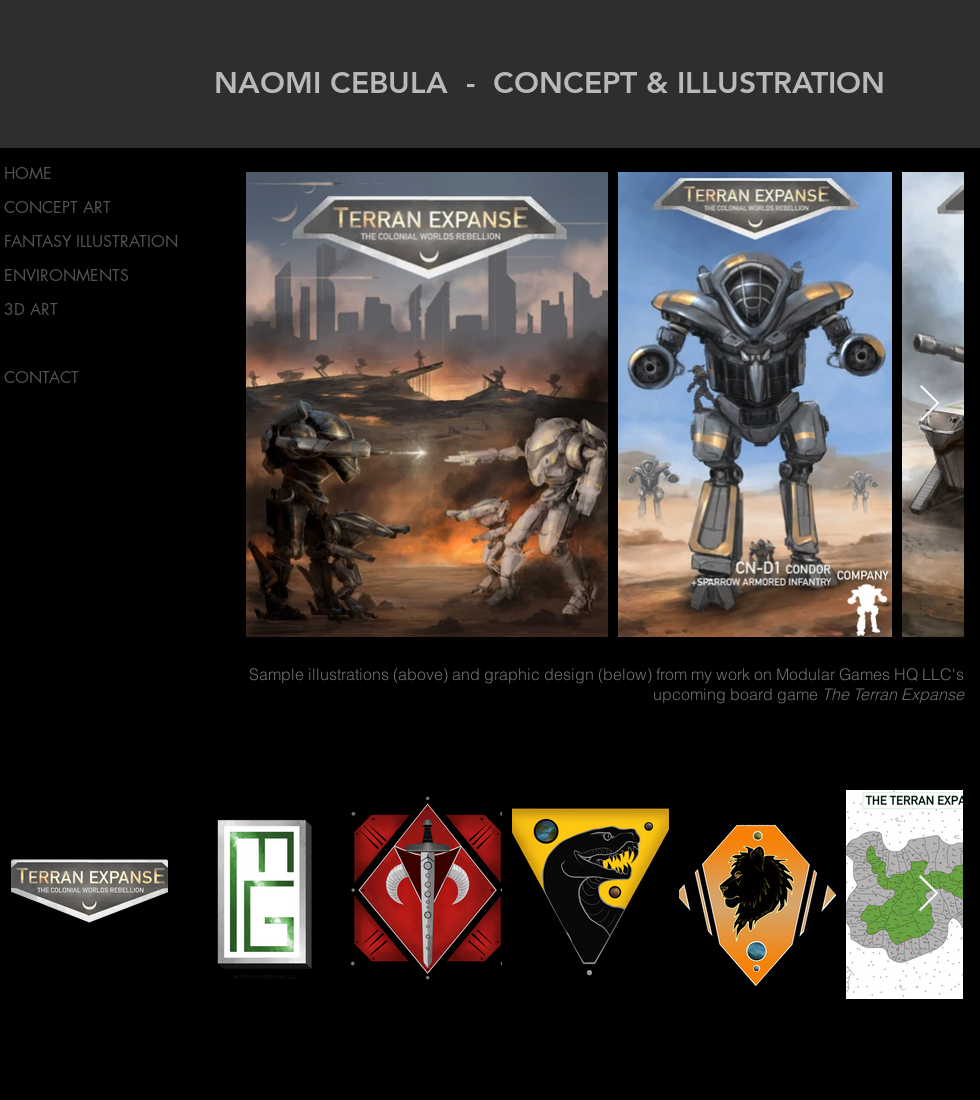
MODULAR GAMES (72, 343)
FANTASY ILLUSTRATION (91, 241)
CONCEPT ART (57, 207)
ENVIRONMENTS (66, 275)
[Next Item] (929, 404)
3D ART (31, 309)
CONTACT (41, 377)
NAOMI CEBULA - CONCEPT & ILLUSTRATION (549, 83)
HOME (28, 173)
